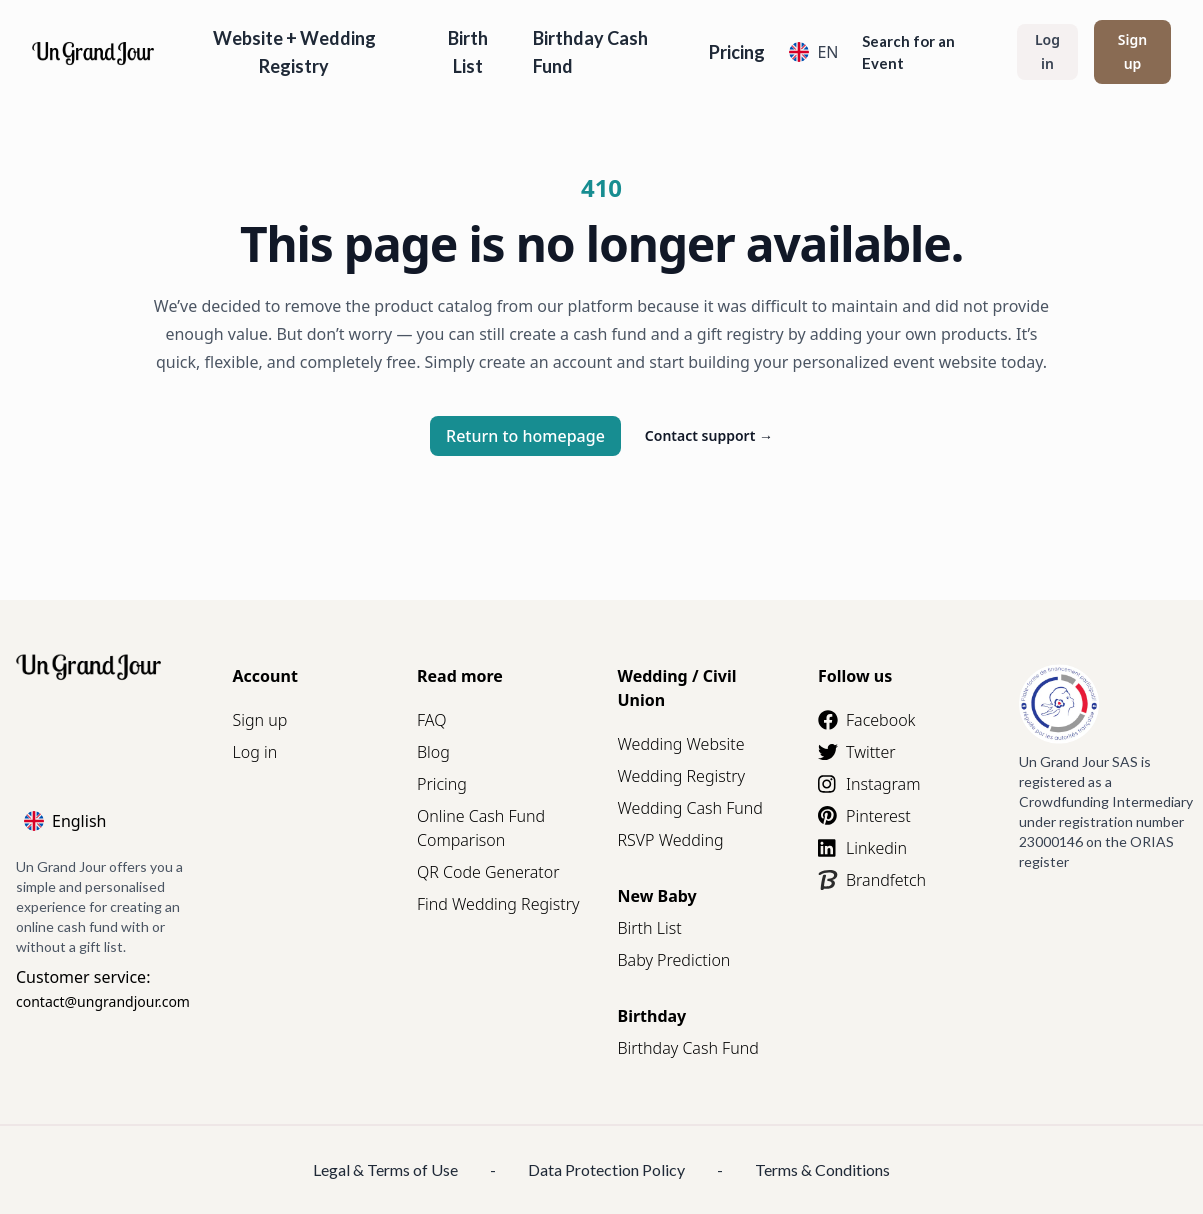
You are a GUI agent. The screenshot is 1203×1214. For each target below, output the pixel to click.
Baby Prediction (674, 960)
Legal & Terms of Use (385, 1169)
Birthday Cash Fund (590, 52)
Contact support (709, 435)
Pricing (737, 52)
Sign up (1132, 51)
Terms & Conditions (822, 1169)
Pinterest (864, 816)
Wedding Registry (682, 776)
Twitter (857, 752)
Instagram (869, 784)
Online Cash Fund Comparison (481, 828)
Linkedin (862, 848)
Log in (1047, 51)
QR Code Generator (488, 872)
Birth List (468, 52)
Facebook (866, 720)
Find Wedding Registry (498, 904)
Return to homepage (525, 436)
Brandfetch (872, 880)
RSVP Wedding (671, 840)
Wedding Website (681, 744)
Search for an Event (908, 52)
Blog (433, 752)
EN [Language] (813, 52)
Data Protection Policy (606, 1169)
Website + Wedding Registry (294, 52)
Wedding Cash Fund (690, 808)
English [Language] (65, 821)
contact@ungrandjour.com (103, 1001)
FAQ (431, 720)
